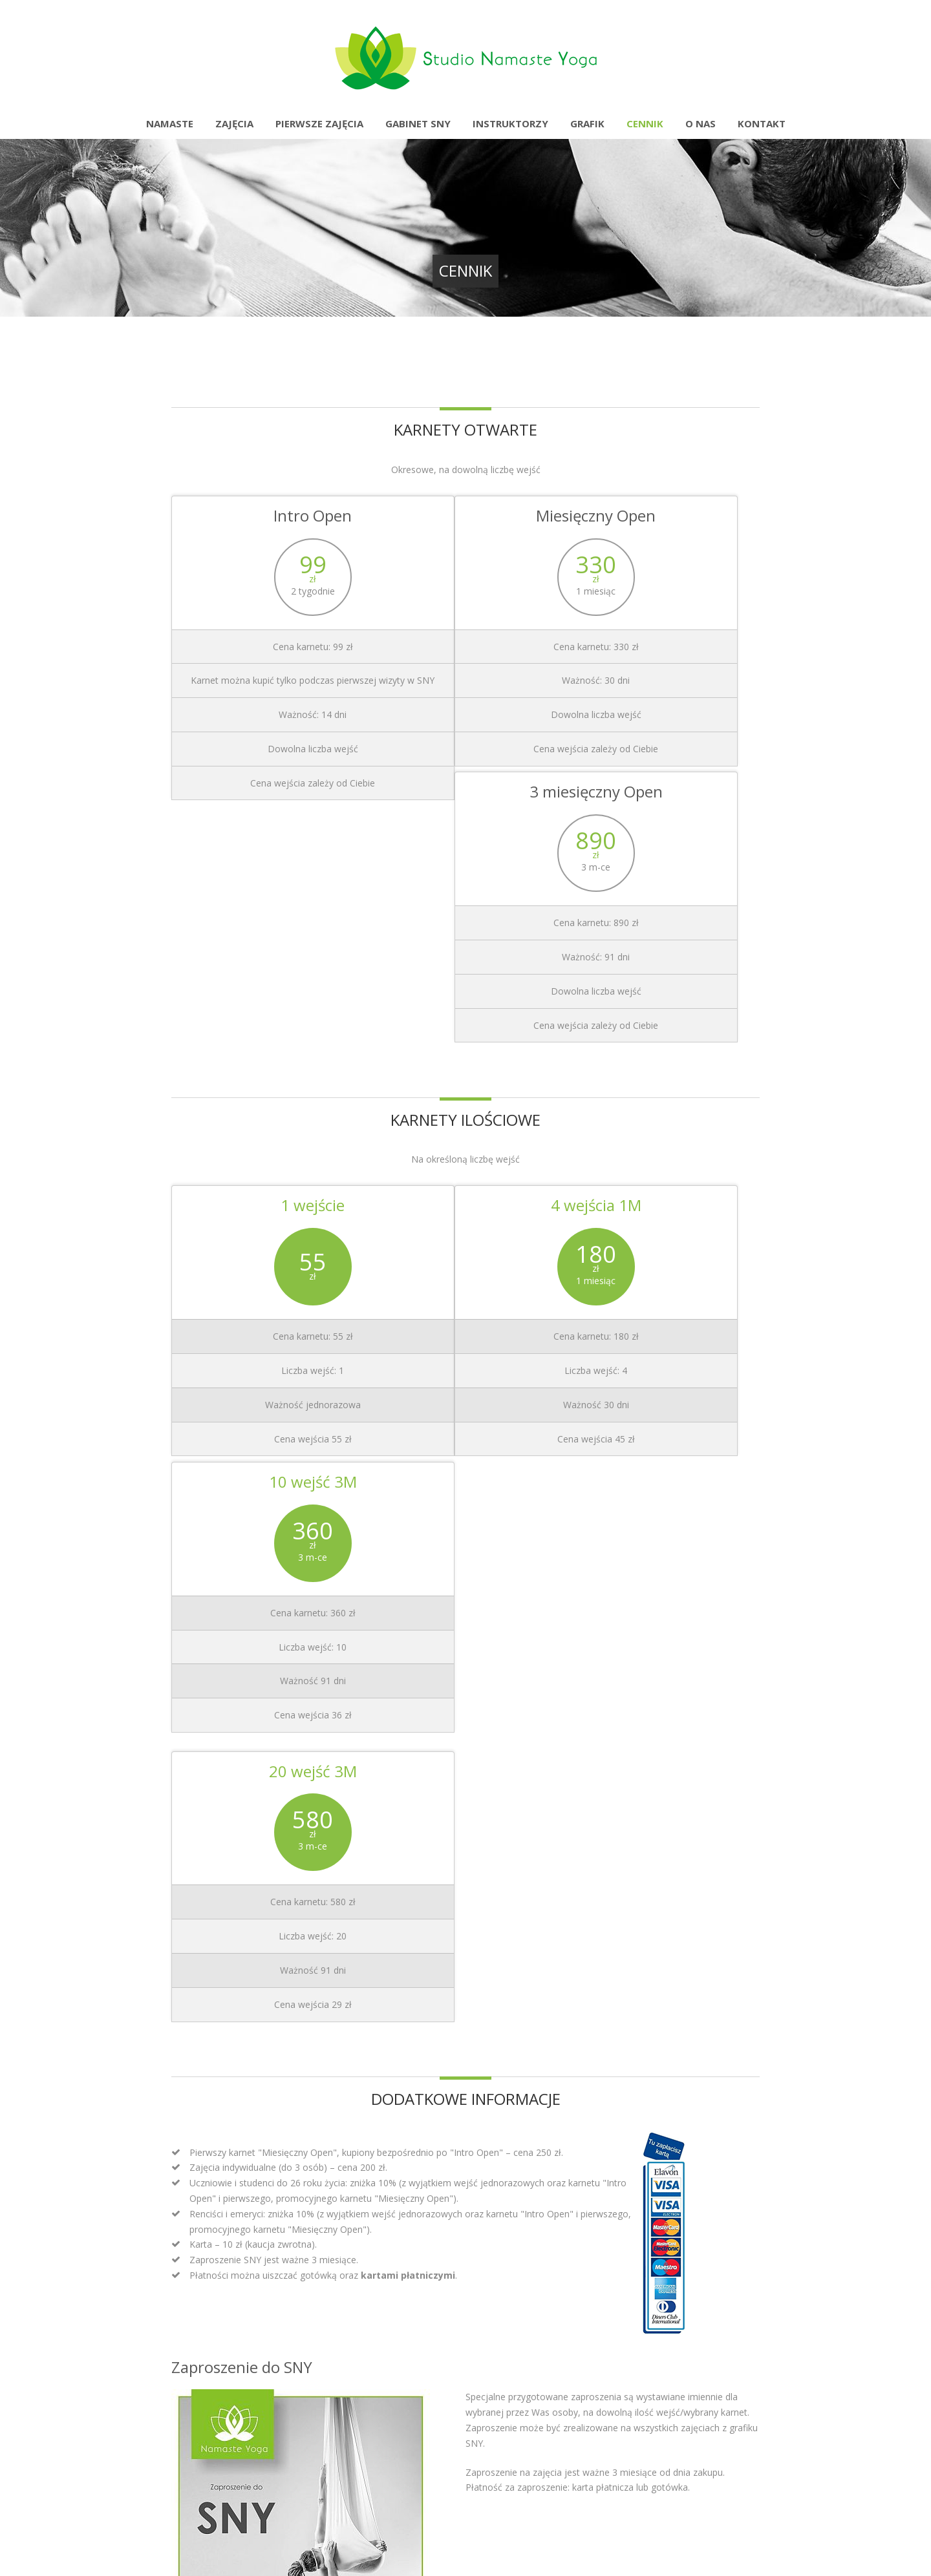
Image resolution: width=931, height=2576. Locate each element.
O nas (700, 123)
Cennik (644, 123)
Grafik (587, 123)
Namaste (169, 123)
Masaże (509, 2207)
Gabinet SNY (418, 123)
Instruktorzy (510, 123)
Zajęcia (234, 123)
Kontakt (762, 123)
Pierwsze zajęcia (319, 123)
